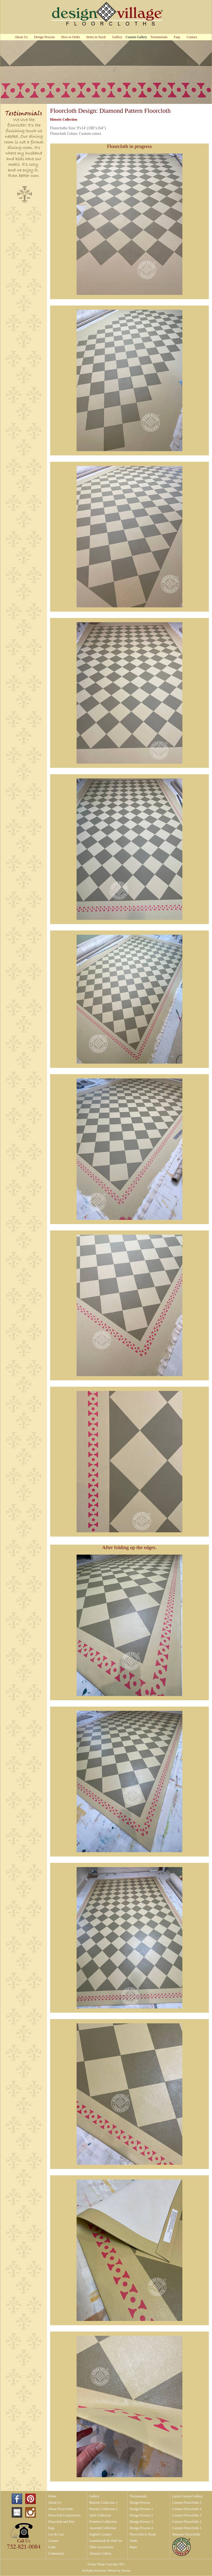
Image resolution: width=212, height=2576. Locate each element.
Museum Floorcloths (186, 2534)
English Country (100, 2534)
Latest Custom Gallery (187, 2496)
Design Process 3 (141, 2521)
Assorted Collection (102, 2528)
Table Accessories (101, 2547)
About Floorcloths (60, 2509)
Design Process (140, 2502)
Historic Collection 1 (103, 2502)
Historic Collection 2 (103, 2509)
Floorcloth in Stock (143, 2534)
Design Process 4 (141, 2528)
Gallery (94, 2496)
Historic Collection (63, 119)
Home (52, 2496)
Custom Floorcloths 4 (187, 2509)
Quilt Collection (100, 2515)
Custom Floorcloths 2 (187, 2521)
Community (56, 2553)
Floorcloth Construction (64, 2515)
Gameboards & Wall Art (105, 2541)
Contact (53, 2541)
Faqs (51, 2528)
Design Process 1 (141, 2509)
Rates (133, 2547)
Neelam (125, 2570)
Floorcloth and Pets (61, 2521)
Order (134, 2541)
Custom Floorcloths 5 (187, 2502)
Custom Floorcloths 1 (187, 2528)
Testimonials (138, 2496)
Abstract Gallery (100, 2553)
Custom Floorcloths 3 (187, 2515)
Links (52, 2547)
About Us (54, 2502)
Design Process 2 (141, 2515)
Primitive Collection (103, 2521)
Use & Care (56, 2534)
